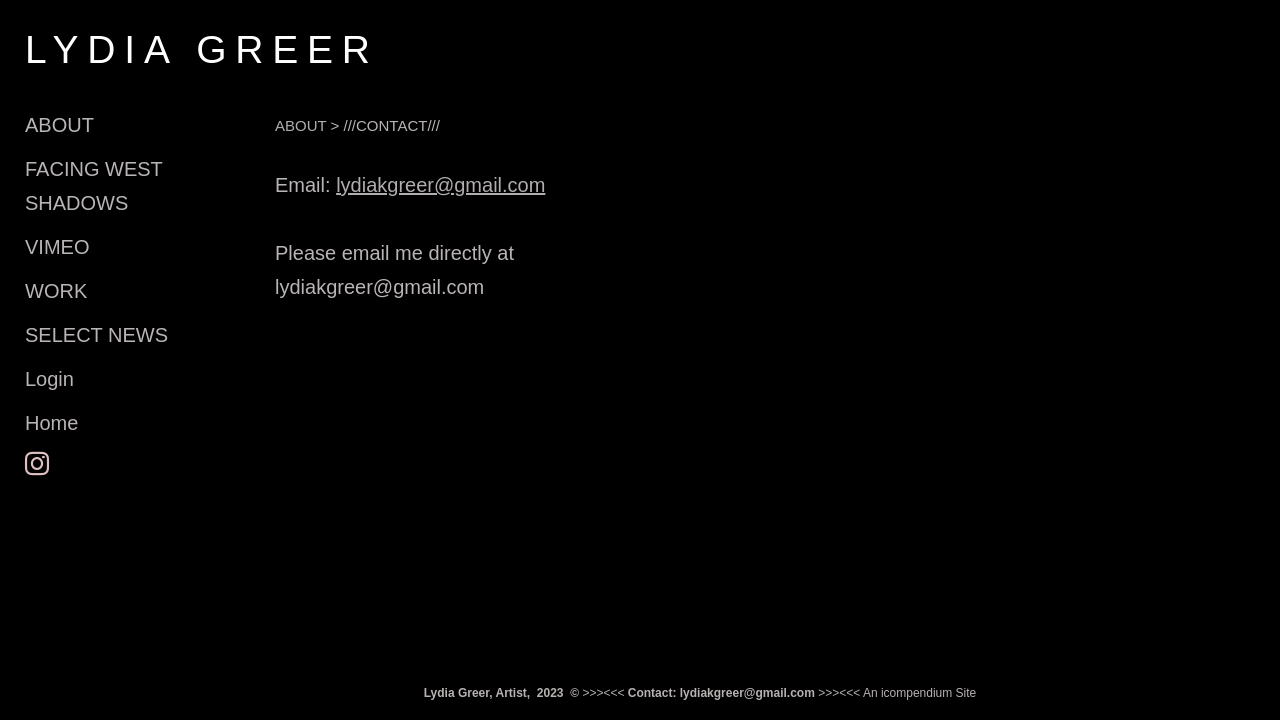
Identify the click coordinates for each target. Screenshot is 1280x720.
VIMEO (57, 247)
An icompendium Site (919, 693)
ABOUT (59, 125)
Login (49, 379)
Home (51, 423)
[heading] (75, 49)
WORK (56, 291)
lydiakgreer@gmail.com (440, 185)
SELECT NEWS (96, 335)
